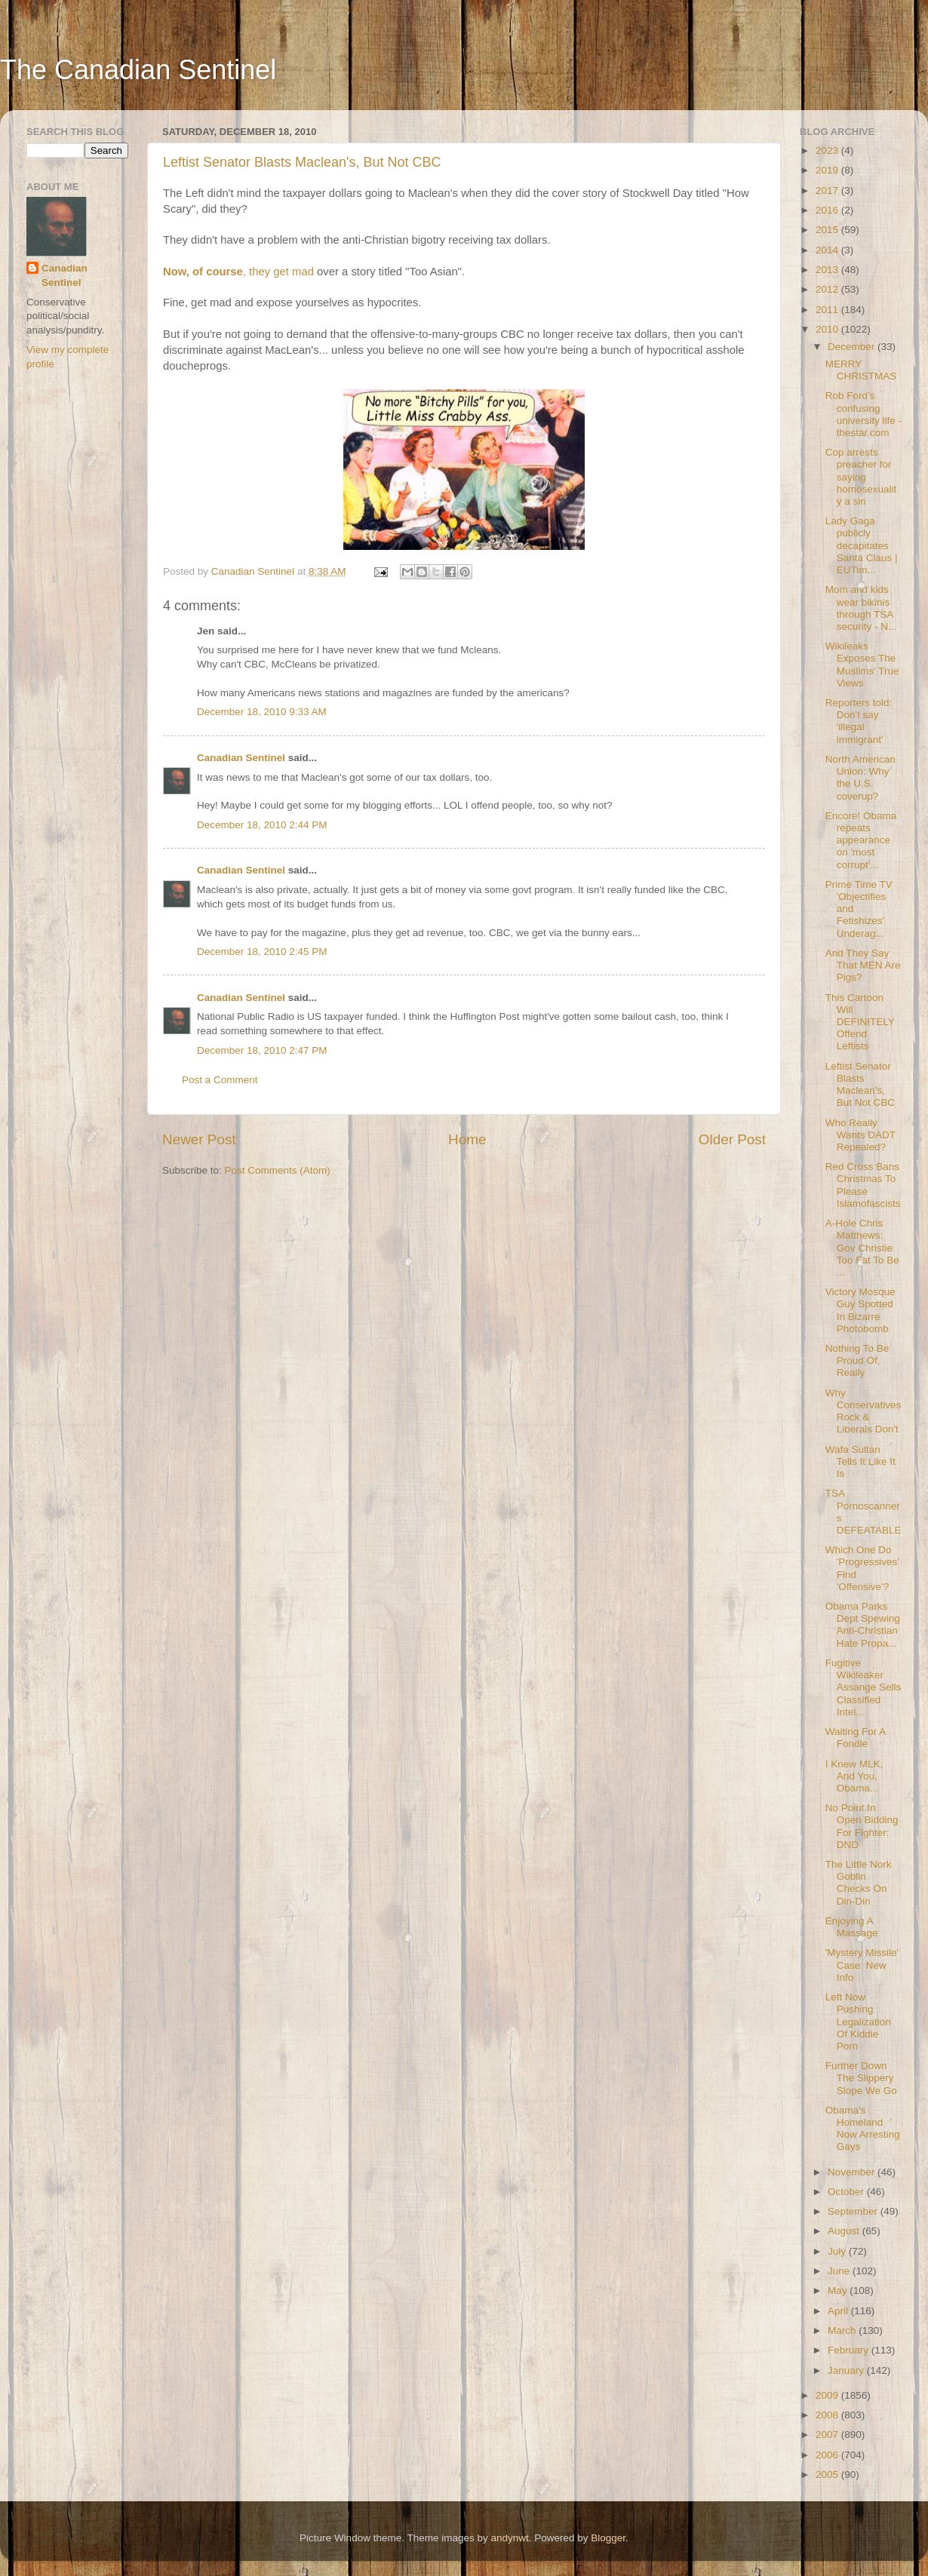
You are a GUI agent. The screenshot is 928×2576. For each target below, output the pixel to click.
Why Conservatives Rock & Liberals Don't (863, 1411)
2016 (828, 210)
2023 (828, 150)
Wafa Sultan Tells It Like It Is (860, 1461)
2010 (828, 329)
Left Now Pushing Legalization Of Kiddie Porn (858, 2021)
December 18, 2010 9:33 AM (262, 711)
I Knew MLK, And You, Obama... (854, 1776)
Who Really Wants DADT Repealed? (860, 1135)
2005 (828, 2474)
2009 (828, 2395)
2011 (828, 309)
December (852, 346)
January (847, 2370)
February (849, 2350)
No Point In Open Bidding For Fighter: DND (862, 1826)
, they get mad (238, 272)
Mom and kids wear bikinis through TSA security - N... (861, 608)
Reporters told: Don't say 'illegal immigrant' (859, 721)
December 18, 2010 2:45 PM (262, 951)
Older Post (732, 1139)
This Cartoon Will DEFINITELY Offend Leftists (860, 1022)
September (854, 2211)
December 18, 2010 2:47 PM (262, 1050)
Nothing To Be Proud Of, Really (857, 1360)
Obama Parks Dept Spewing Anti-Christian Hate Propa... (862, 1625)
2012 (828, 289)
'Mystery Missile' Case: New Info (862, 1964)
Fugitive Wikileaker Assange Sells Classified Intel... (863, 1687)
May (839, 2290)
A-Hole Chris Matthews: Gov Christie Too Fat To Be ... (862, 1247)
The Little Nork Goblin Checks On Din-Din (858, 1883)
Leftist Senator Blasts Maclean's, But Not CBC (302, 162)
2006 (828, 2455)
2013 (828, 269)
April (839, 2311)
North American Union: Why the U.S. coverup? (860, 778)
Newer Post (199, 1139)
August (845, 2231)
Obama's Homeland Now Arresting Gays (862, 2129)
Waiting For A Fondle (855, 1737)
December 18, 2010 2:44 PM (262, 825)
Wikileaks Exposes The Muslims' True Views (862, 664)
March (843, 2330)
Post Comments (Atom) (277, 1170)
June (840, 2271)
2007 (828, 2434)
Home (467, 1139)
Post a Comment (220, 1079)
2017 (828, 190)
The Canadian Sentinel (138, 69)
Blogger (608, 2538)
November (852, 2172)
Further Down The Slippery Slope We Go (861, 2077)
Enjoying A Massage (851, 1927)
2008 (828, 2415)
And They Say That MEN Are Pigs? (863, 965)
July (838, 2251)
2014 (828, 250)
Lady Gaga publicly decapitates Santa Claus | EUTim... (861, 545)
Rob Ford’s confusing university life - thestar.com (863, 414)
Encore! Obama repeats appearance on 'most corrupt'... (861, 840)
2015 (828, 229)
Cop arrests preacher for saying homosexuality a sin (861, 477)
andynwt (509, 2538)
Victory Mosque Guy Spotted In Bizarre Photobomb (860, 1310)
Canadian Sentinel (241, 757)
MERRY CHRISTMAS (861, 370)
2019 (828, 170)
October (847, 2191)
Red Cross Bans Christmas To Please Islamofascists (863, 1185)
